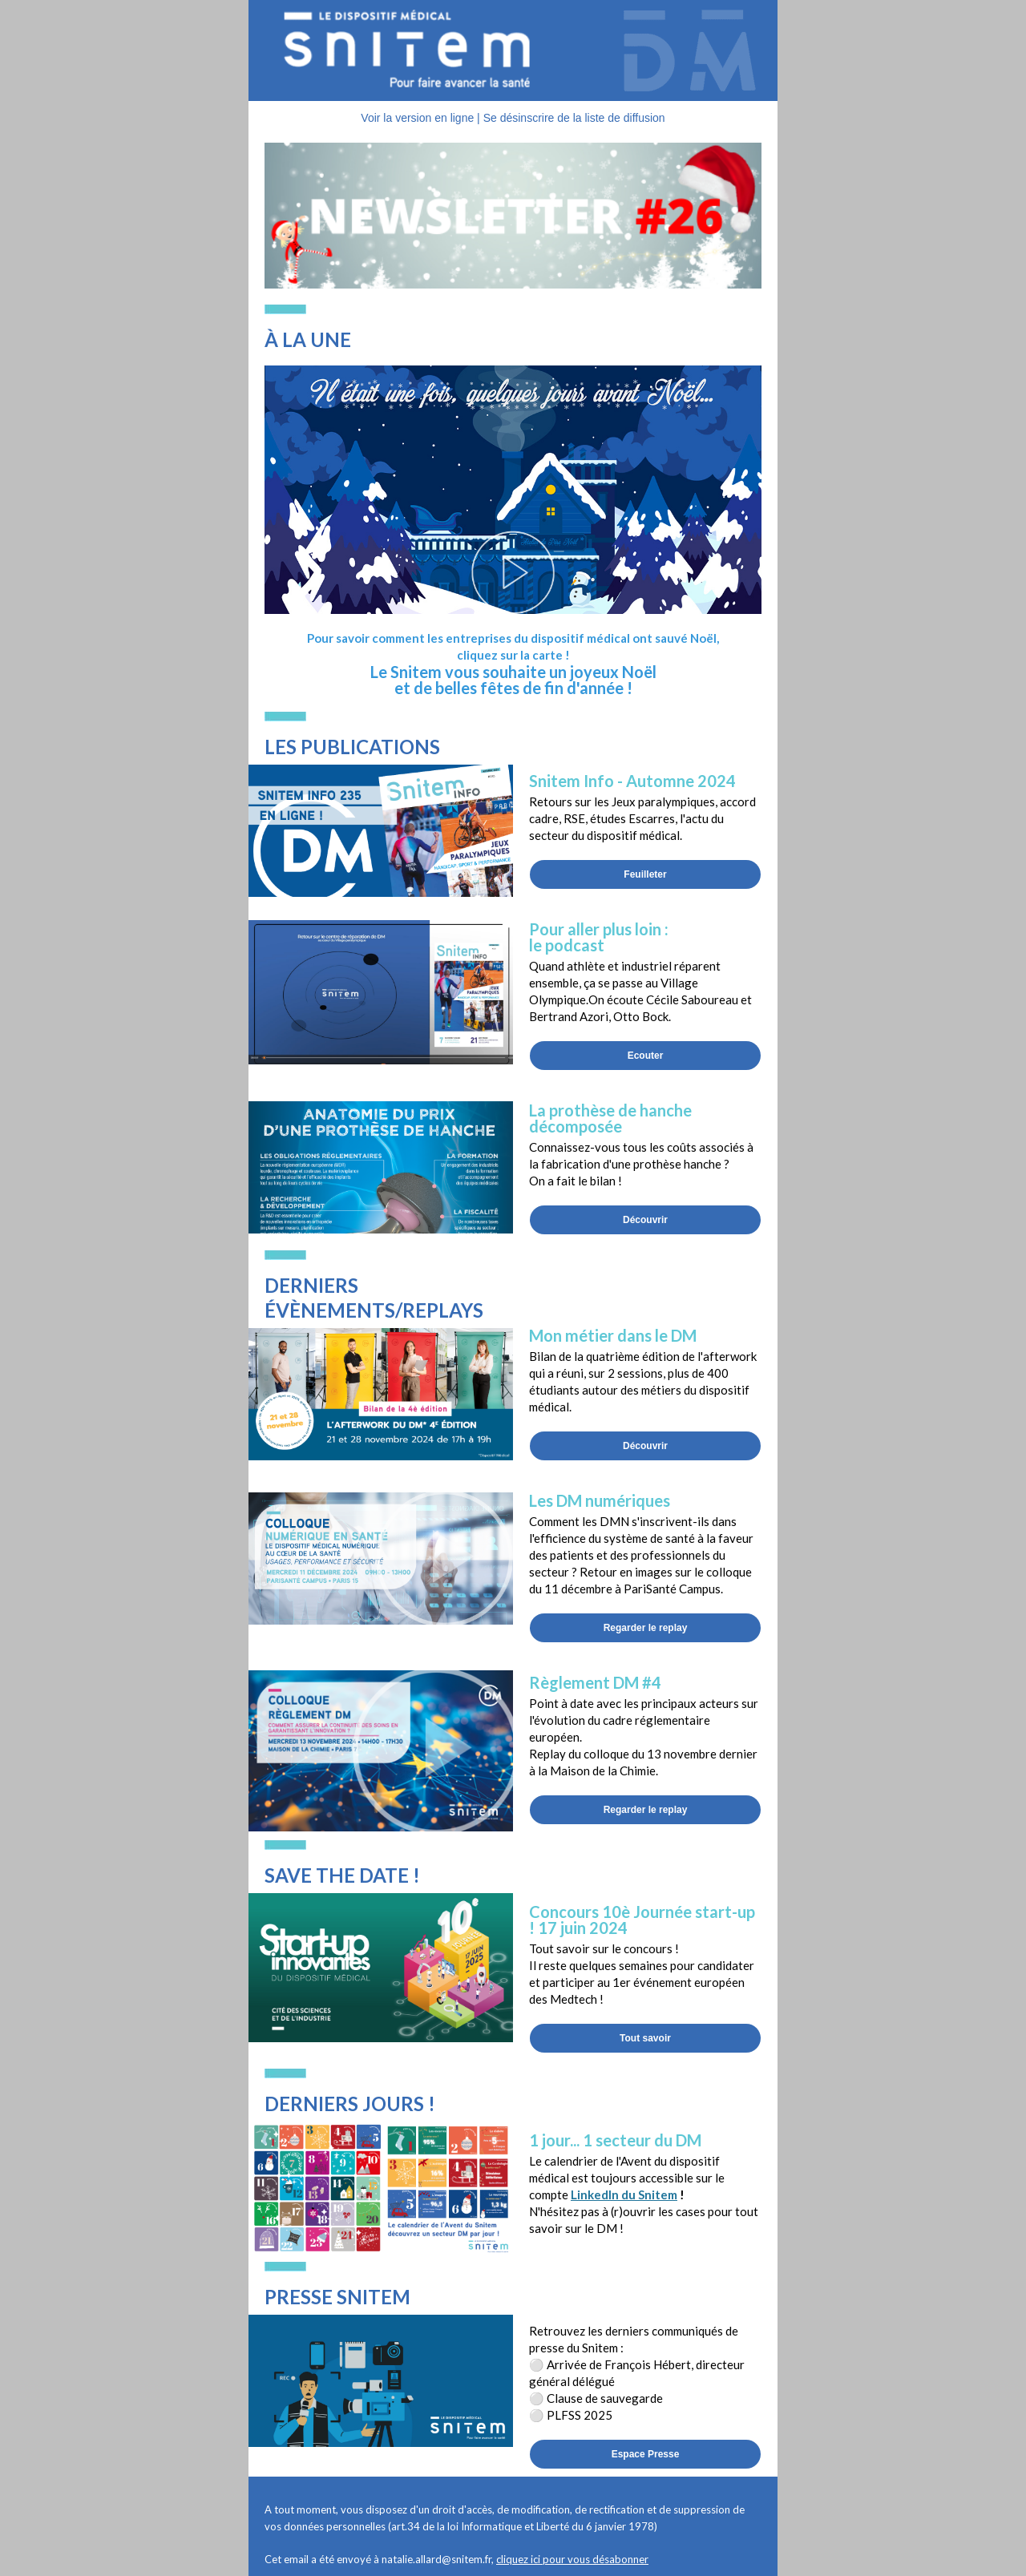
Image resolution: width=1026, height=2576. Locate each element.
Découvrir (645, 1219)
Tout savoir (645, 2038)
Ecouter (646, 1055)
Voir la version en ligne (417, 117)
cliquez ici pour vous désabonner (572, 2559)
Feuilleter (645, 874)
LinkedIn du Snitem (624, 2194)
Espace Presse (646, 2454)
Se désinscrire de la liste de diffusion (574, 117)
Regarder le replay (646, 1627)
